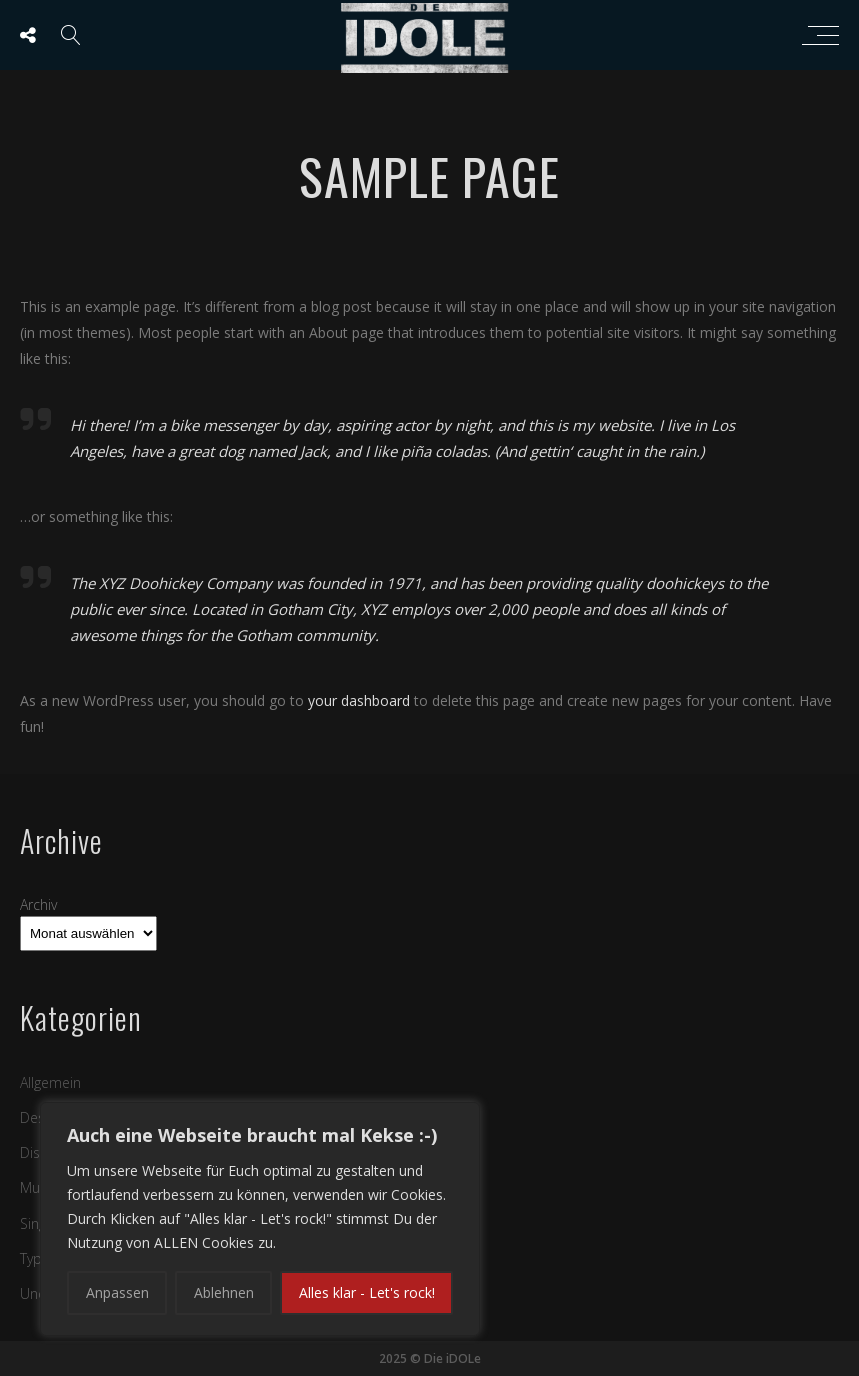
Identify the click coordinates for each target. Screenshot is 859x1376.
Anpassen (117, 1292)
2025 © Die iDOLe (430, 1358)
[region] (260, 1219)
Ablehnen (224, 1292)
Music (38, 1187)
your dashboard (359, 700)
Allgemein (50, 1082)
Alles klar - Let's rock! (367, 1292)
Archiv (38, 904)
